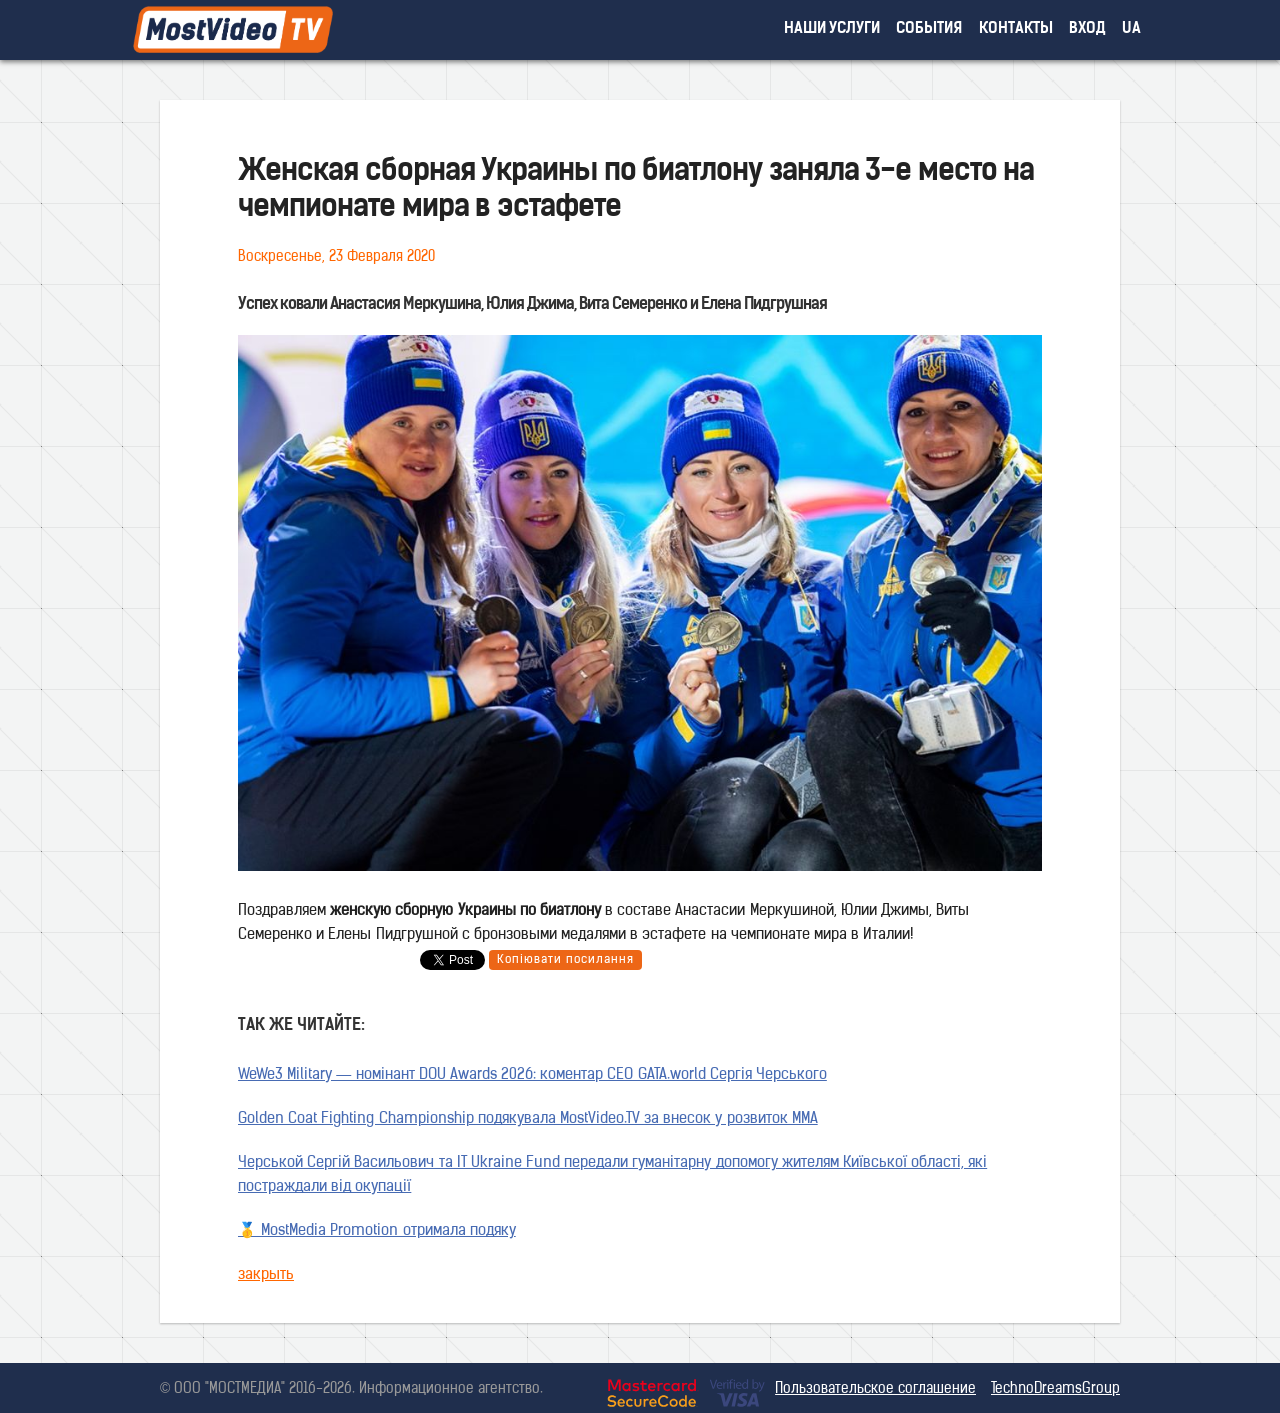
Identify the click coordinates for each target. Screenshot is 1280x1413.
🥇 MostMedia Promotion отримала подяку (377, 1231)
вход (1087, 29)
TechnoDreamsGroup (1055, 1389)
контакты (1016, 29)
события (929, 29)
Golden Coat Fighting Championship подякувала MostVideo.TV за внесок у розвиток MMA (528, 1119)
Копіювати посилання (565, 960)
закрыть (266, 1275)
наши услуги (832, 29)
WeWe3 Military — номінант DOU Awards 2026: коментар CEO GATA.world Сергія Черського (532, 1075)
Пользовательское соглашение (875, 1389)
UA (1131, 29)
